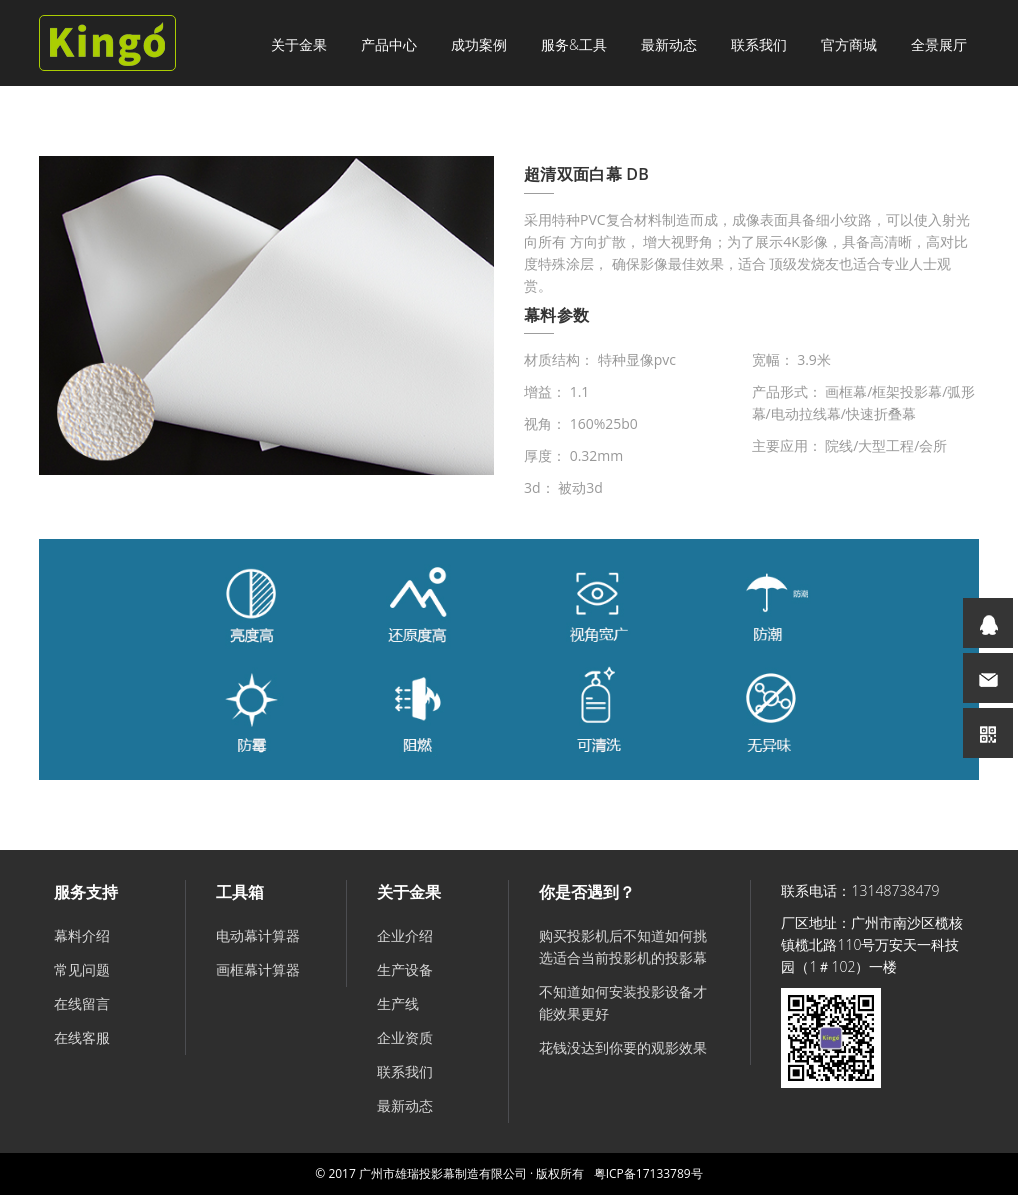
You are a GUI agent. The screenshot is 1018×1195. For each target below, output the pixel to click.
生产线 (398, 1003)
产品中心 (389, 44)
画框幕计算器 (258, 969)
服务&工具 (574, 44)
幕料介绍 (82, 935)
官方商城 (849, 44)
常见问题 (82, 969)
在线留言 (82, 1003)
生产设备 (405, 969)
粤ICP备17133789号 (648, 1173)
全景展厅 (939, 44)
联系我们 (759, 44)
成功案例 (479, 44)
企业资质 (405, 1037)
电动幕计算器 (258, 935)
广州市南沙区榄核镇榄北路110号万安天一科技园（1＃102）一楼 (872, 944)
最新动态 (669, 44)
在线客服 (82, 1037)
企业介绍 (405, 935)
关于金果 (299, 44)
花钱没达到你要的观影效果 (623, 1047)
